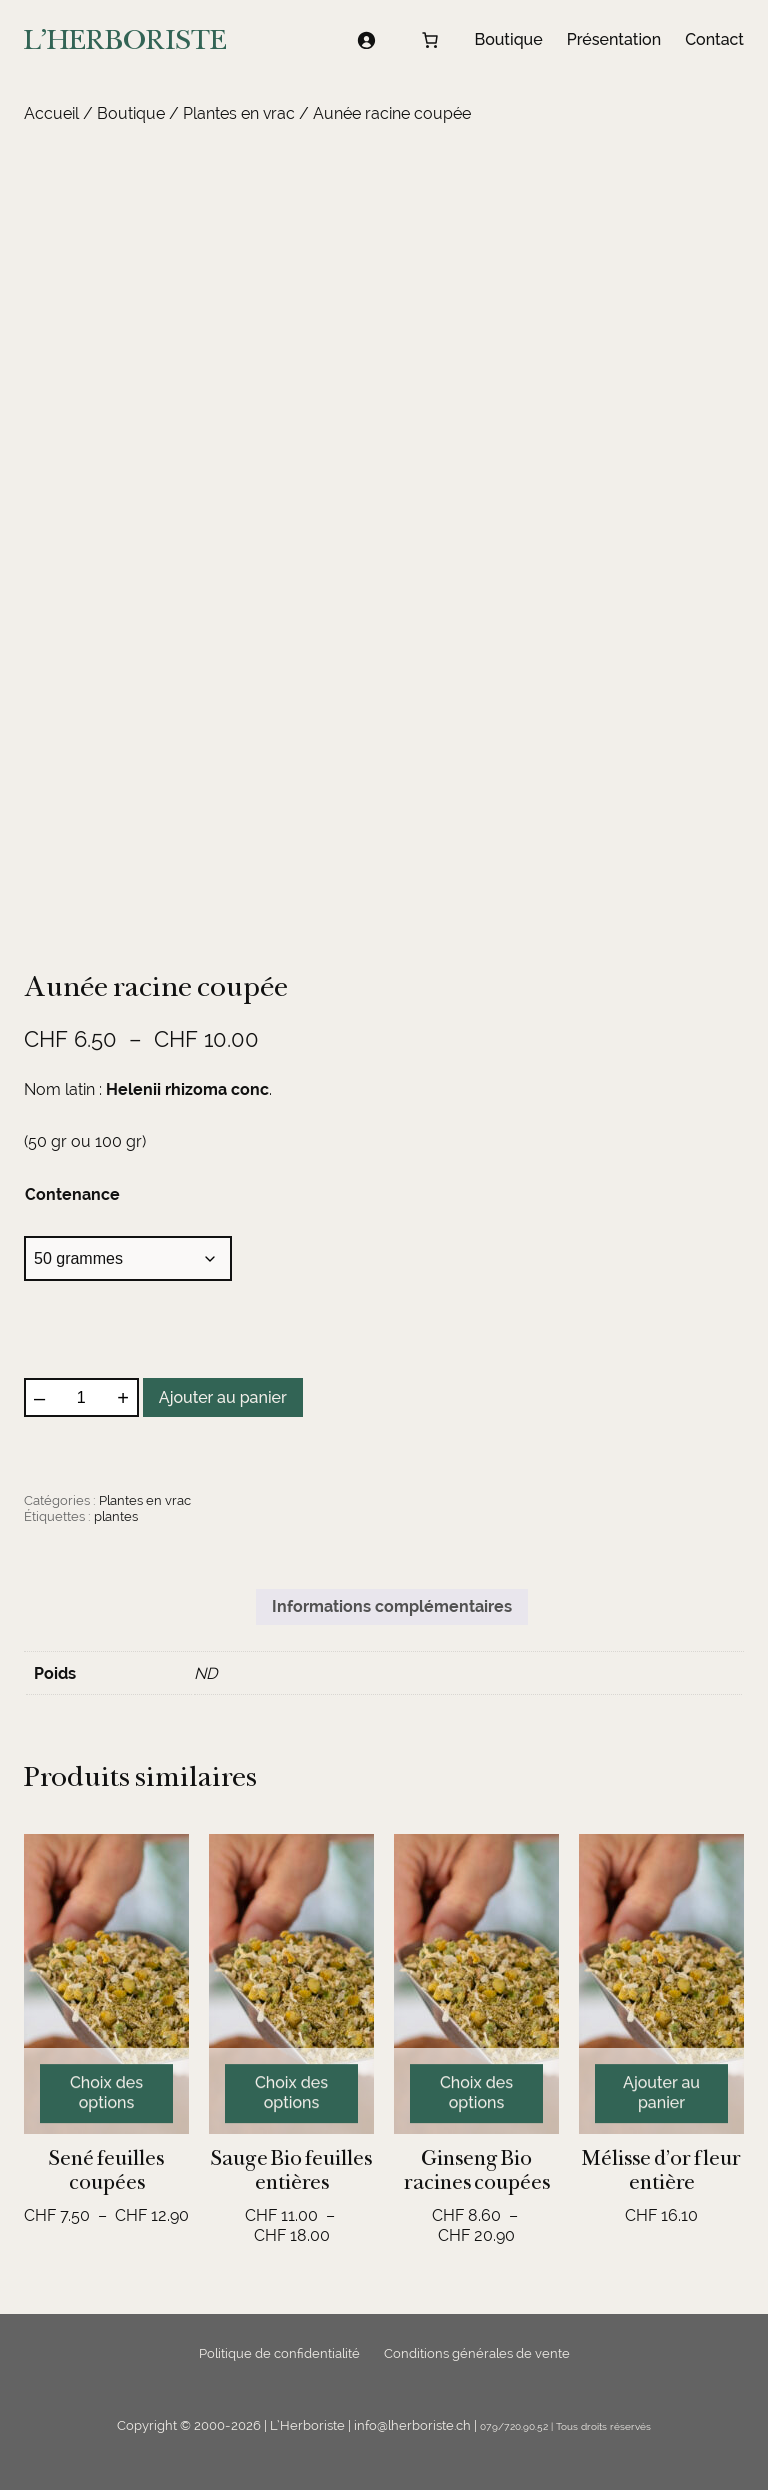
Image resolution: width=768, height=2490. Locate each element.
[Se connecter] (366, 40)
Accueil (51, 113)
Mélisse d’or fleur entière (661, 2170)
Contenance (72, 1194)
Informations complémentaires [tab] (392, 1606)
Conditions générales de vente (477, 2353)
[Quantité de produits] (81, 1398)
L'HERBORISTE (125, 39)
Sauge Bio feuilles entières (291, 2170)
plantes (116, 1516)
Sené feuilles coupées (106, 2170)
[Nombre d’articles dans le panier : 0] (430, 40)
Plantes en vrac (239, 113)
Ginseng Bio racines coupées (477, 2170)
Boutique (131, 113)
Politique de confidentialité (279, 2353)
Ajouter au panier (223, 1397)
